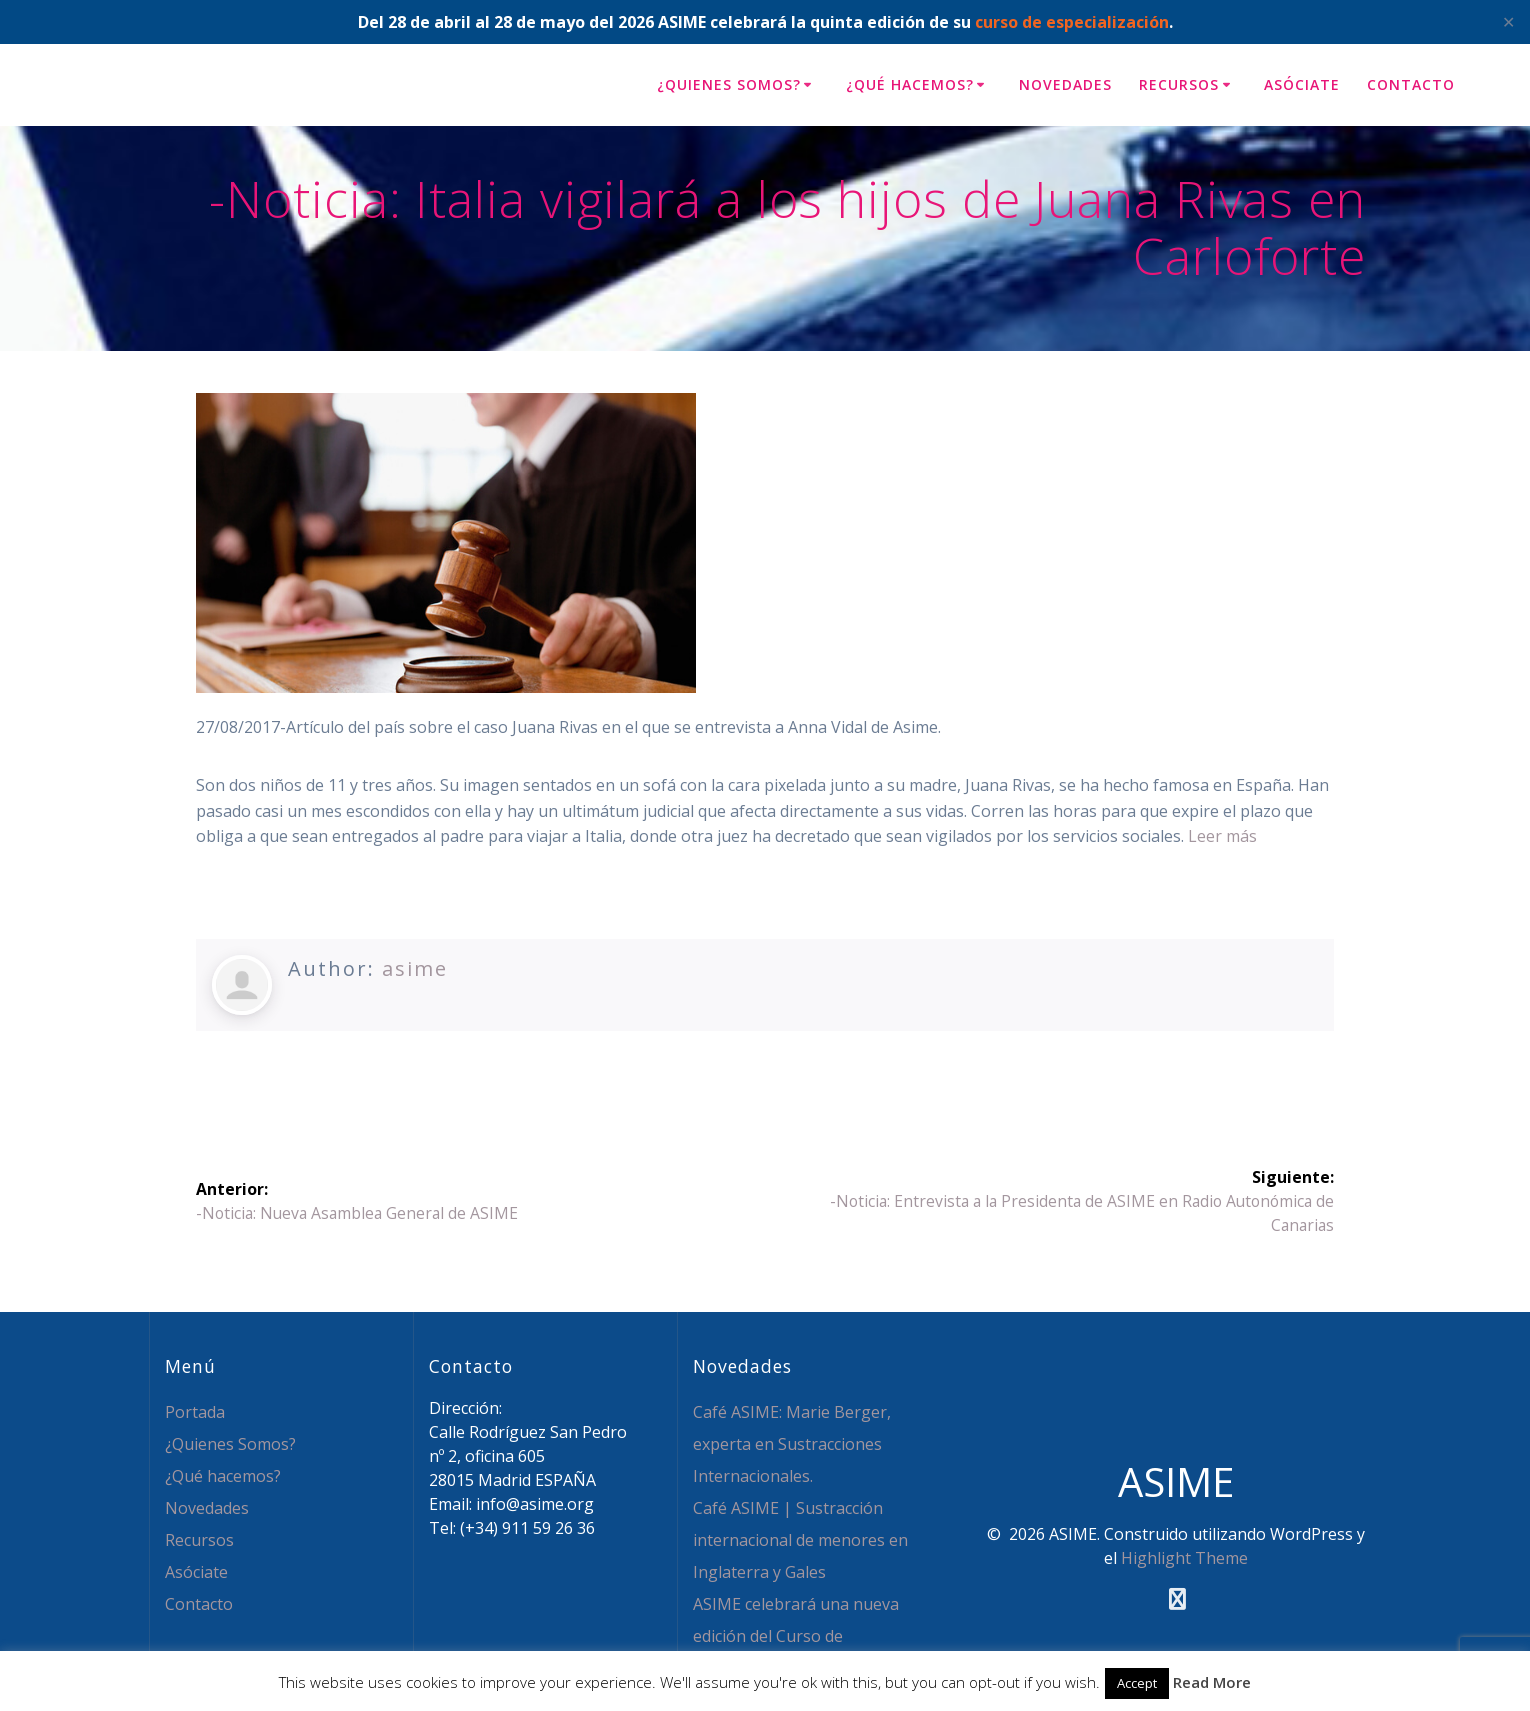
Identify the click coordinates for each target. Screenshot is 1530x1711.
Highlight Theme (1184, 1558)
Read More (1212, 1682)
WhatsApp (633, 1071)
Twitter (259, 1071)
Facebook (379, 1071)
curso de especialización (1072, 22)
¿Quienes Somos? (729, 84)
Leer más (1222, 836)
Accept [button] (1137, 1683)
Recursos (1179, 84)
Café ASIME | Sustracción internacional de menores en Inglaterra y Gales (800, 1540)
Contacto (1411, 84)
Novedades (1065, 84)
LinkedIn (505, 1071)
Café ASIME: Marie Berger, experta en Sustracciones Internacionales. (792, 1444)
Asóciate (1302, 84)
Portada (195, 1412)
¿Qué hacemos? (910, 84)
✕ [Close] (1508, 22)
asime (415, 968)
